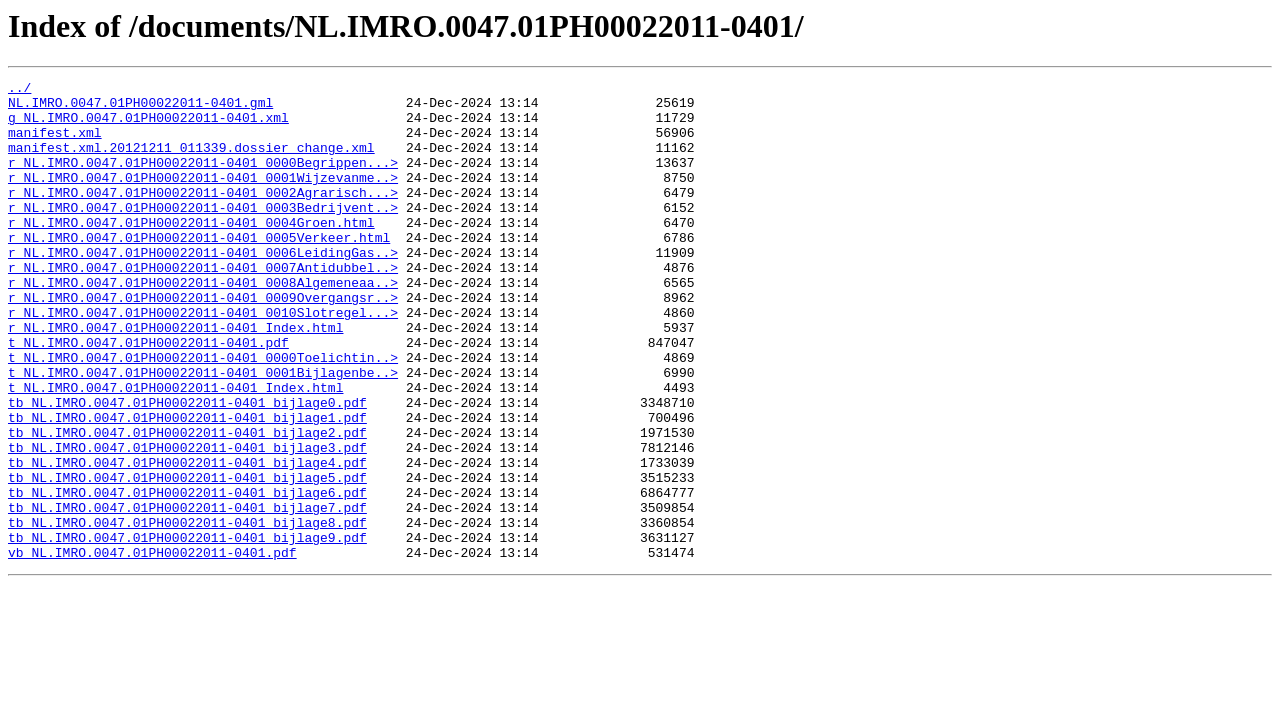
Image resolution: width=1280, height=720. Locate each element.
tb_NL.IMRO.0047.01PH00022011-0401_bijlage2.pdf (187, 504)
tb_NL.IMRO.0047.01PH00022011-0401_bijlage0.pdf (187, 468)
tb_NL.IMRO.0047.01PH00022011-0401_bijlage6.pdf (187, 576)
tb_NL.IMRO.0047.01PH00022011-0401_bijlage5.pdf (187, 558)
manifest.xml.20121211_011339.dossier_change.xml (191, 162)
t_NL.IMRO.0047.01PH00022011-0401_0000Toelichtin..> (203, 414)
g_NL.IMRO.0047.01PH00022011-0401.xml (148, 126)
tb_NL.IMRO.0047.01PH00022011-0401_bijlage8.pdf (187, 612)
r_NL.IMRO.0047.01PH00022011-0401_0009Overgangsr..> (203, 342)
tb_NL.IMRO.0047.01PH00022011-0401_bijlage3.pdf (187, 522)
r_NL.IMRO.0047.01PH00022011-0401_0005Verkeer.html (199, 270)
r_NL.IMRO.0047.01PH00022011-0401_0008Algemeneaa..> (203, 324)
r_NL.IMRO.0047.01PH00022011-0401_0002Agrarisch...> (203, 216)
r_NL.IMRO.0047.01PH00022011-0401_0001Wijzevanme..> (203, 198)
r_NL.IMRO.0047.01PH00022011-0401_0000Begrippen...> (203, 180)
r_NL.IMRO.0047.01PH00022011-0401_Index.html (175, 378)
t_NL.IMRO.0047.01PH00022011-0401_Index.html (175, 450)
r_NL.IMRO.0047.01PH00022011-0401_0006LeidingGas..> (203, 288)
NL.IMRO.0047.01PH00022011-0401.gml (140, 108)
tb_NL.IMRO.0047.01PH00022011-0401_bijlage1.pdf (187, 486)
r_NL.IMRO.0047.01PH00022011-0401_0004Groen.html (191, 252)
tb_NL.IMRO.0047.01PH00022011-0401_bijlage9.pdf (187, 630)
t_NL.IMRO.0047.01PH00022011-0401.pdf (148, 396)
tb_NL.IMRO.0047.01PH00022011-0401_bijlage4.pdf (187, 540)
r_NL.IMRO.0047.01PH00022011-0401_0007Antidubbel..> (203, 306)
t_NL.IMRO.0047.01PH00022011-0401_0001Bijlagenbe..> (203, 432)
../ (19, 90)
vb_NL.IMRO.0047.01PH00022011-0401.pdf (152, 648)
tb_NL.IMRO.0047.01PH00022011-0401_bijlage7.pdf (187, 594)
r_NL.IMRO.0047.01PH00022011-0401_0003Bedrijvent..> (203, 234)
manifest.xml (55, 144)
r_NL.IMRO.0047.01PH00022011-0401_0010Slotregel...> (203, 360)
